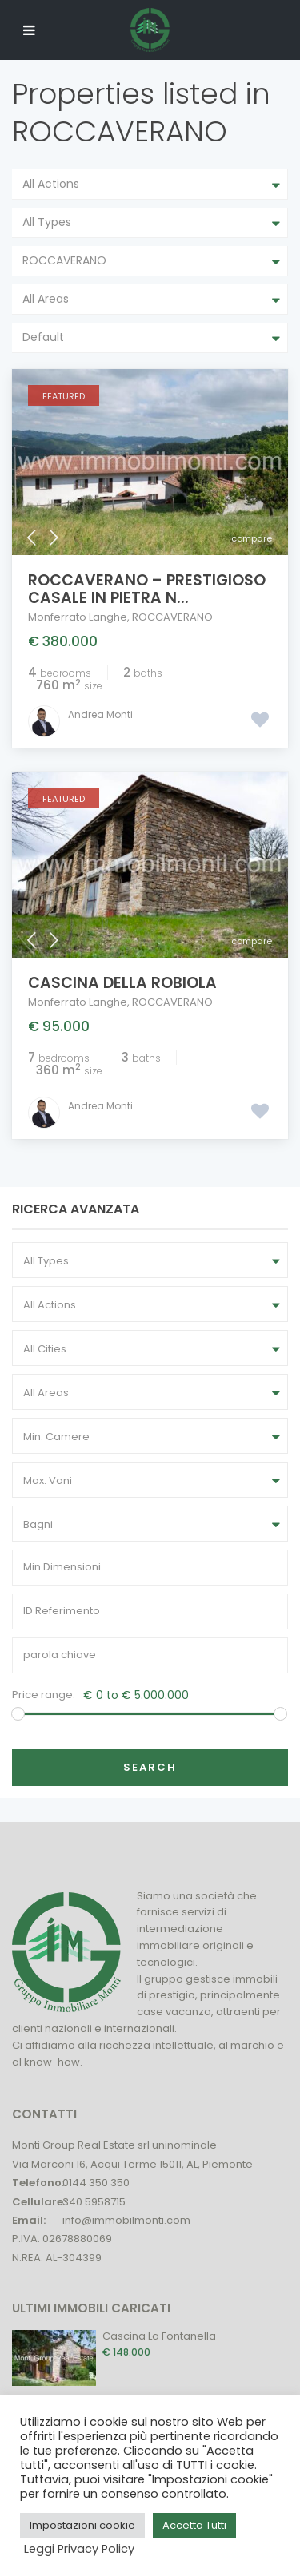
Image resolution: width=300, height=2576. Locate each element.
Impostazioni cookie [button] (82, 2525)
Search (150, 1767)
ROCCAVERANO (172, 617)
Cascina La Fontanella (159, 2336)
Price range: (43, 1694)
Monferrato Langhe (77, 617)
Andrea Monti (100, 714)
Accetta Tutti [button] (194, 2525)
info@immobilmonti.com (126, 2220)
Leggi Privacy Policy (79, 2549)
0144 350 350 (96, 2182)
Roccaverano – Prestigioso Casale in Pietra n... (147, 589)
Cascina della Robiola (122, 983)
